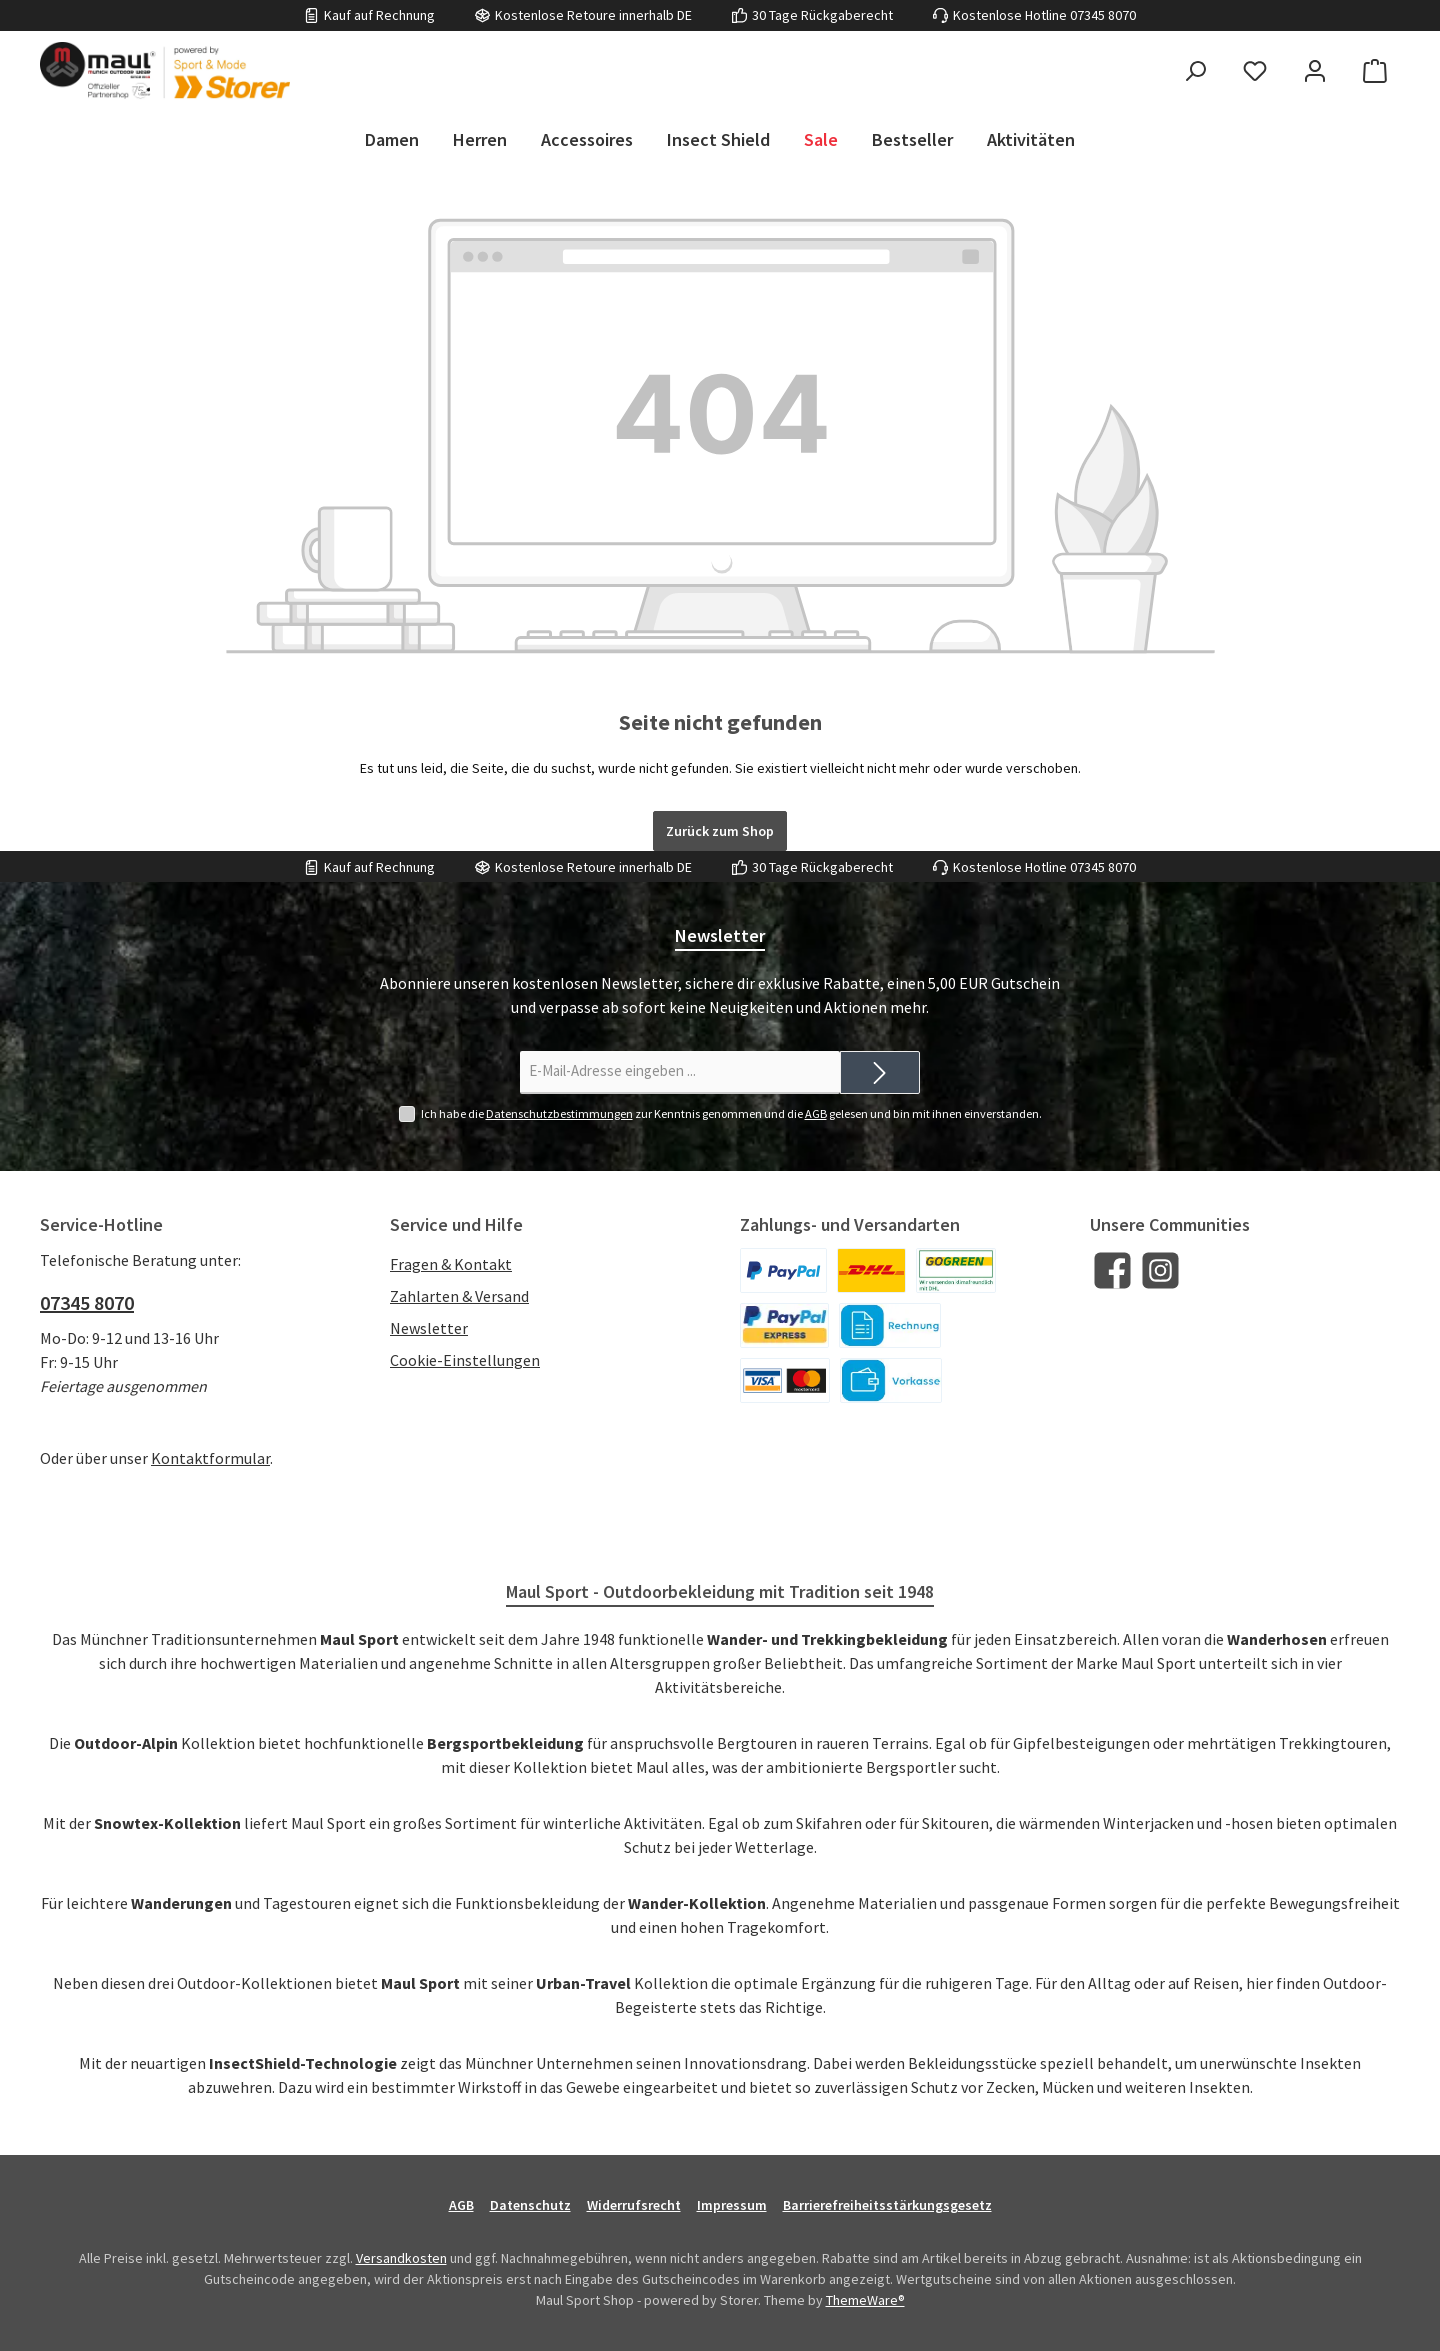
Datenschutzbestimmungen (559, 1113)
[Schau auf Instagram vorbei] (1160, 1270)
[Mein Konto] (1315, 70)
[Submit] (880, 1072)
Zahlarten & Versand (459, 1296)
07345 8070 (1103, 15)
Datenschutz (530, 2205)
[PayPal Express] (784, 1325)
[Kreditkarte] (785, 1380)
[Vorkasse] (891, 1380)
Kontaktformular (210, 1458)
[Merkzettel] (1255, 70)
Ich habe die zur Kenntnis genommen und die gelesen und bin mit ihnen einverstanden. (731, 1114)
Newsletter (429, 1328)
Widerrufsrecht (634, 2205)
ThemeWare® (865, 2300)
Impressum (732, 2205)
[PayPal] (783, 1270)
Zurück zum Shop (720, 831)
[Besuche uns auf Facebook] (1112, 1270)
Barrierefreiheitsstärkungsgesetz (887, 2205)
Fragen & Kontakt (451, 1264)
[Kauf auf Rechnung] (890, 1325)
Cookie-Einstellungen (465, 1360)
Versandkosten (401, 2258)
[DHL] (871, 1270)
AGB (816, 1113)
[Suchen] (1195, 70)
